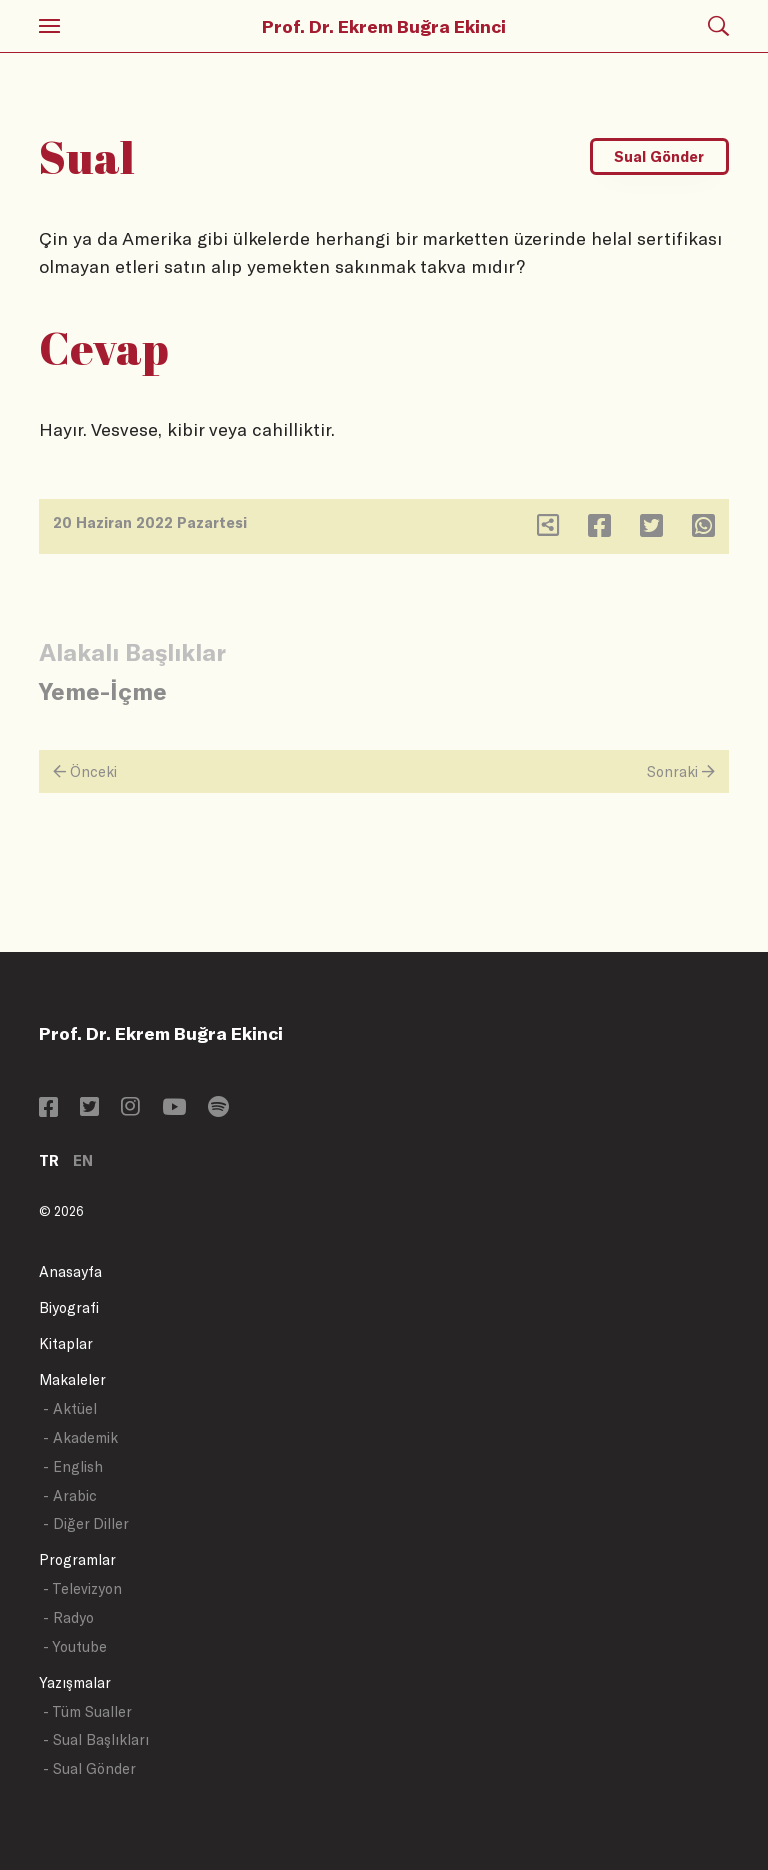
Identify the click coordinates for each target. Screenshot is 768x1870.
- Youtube (75, 1646)
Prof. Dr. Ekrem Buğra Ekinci (384, 26)
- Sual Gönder (89, 1768)
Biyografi (69, 1307)
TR (49, 1160)
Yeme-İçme (103, 690)
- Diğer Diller (86, 1523)
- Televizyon (82, 1588)
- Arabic (70, 1495)
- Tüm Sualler (87, 1711)
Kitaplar (66, 1343)
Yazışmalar (75, 1682)
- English (73, 1466)
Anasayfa (70, 1271)
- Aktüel (70, 1408)
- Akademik (80, 1437)
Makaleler (72, 1379)
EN (83, 1160)
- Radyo (68, 1617)
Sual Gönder (659, 156)
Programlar (77, 1559)
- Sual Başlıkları (96, 1739)
